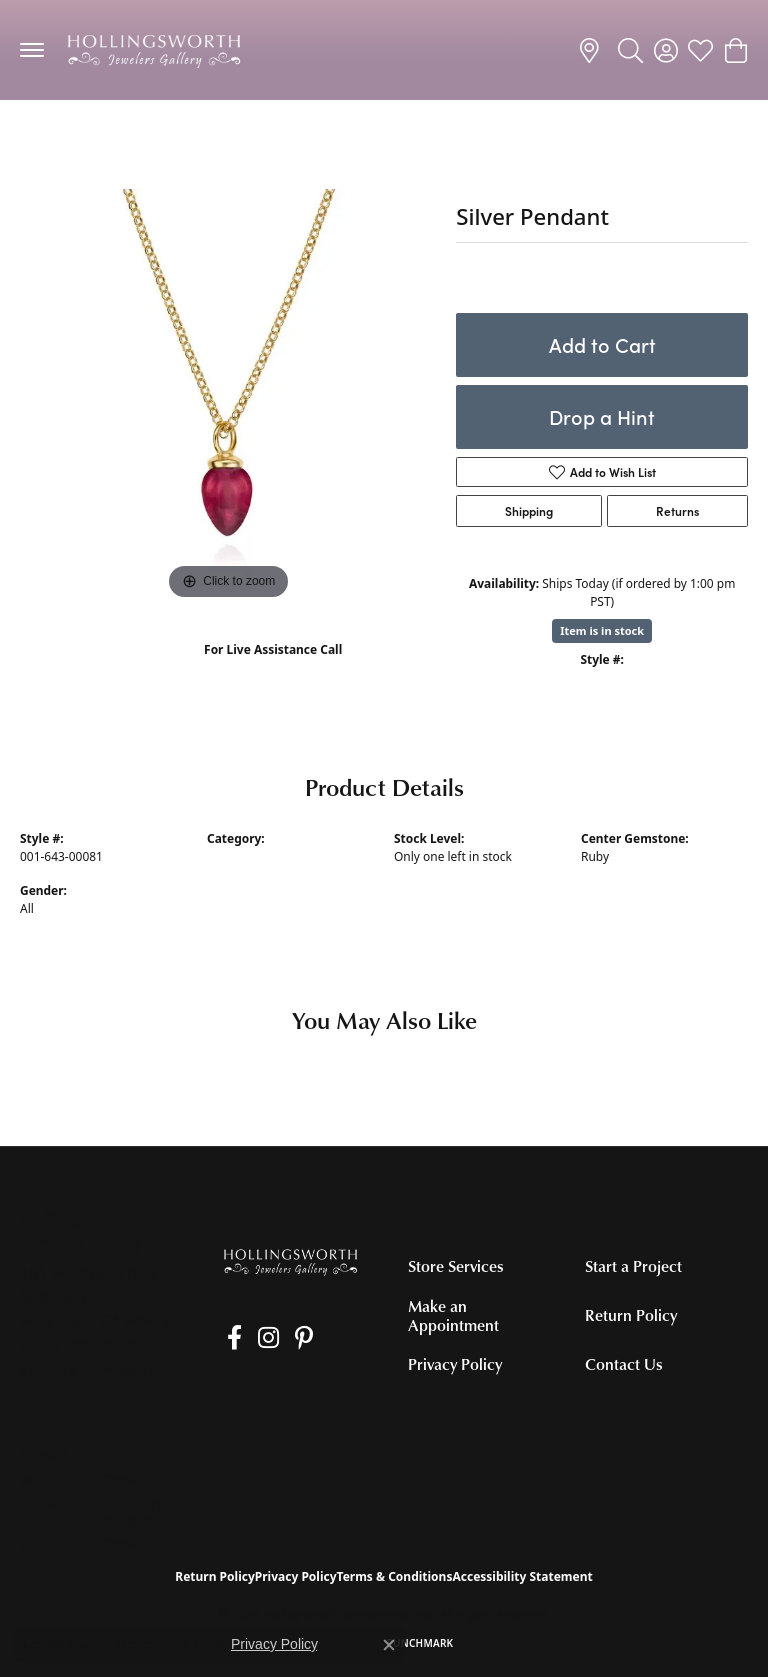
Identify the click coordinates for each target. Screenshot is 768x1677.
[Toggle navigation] (32, 50)
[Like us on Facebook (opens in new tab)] (228, 1338)
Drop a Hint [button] (602, 416)
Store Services (456, 1266)
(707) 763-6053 (273, 670)
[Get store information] (86, 1370)
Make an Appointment (453, 1315)
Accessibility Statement (522, 1576)
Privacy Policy (455, 1364)
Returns (677, 511)
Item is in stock (602, 630)
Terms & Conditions (395, 1576)
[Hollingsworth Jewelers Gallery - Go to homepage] (290, 1261)
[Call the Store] (77, 1345)
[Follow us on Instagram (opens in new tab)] (256, 1338)
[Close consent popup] (389, 1645)
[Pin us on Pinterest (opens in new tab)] (286, 1338)
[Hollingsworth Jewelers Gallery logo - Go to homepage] (154, 50)
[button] (630, 50)
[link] (592, 50)
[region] (228, 397)
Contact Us (624, 1364)
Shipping (529, 511)
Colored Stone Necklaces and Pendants (151, 139)
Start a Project (633, 1266)
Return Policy (631, 1315)
